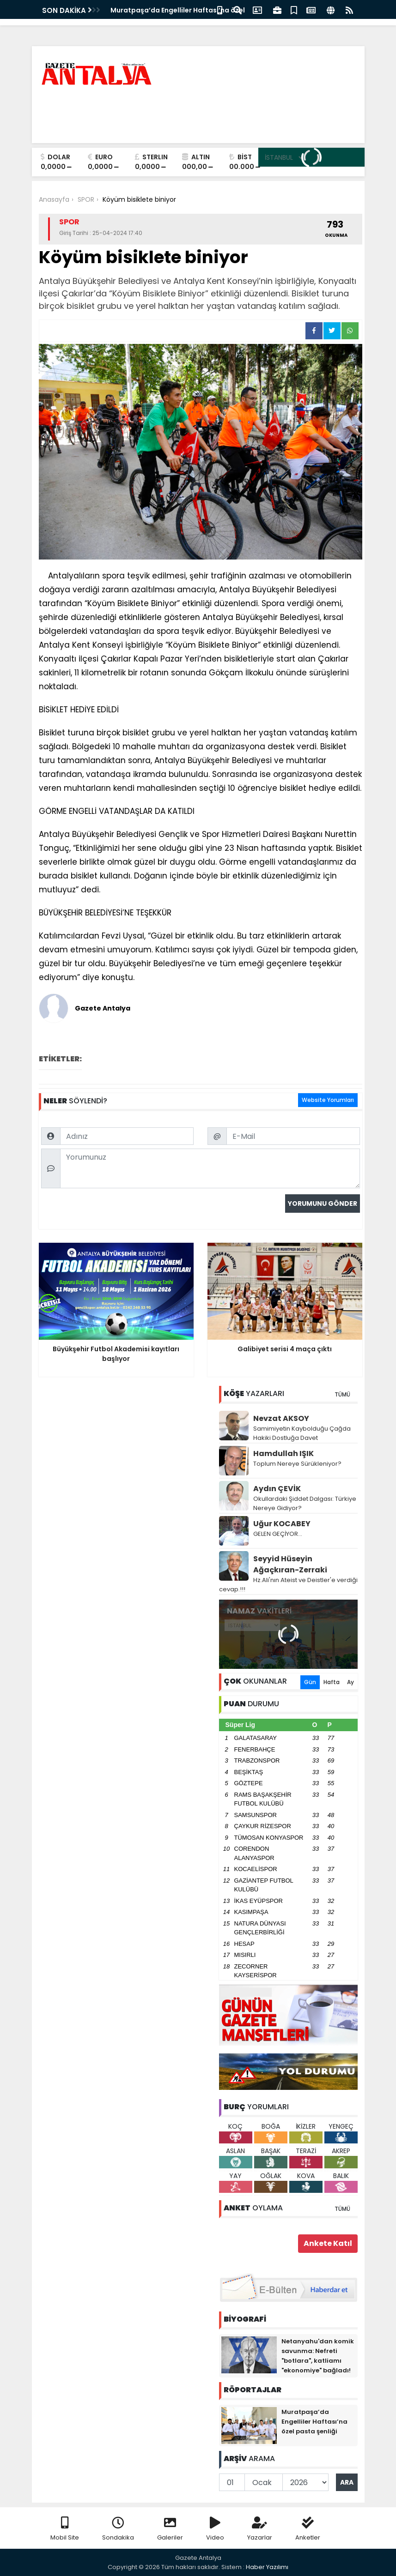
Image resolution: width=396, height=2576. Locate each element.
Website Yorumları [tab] (328, 1100)
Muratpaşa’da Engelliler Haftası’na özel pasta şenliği (314, 2421)
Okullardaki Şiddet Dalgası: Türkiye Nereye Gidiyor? (304, 1503)
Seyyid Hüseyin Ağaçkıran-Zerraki (290, 1564)
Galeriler (170, 2529)
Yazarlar (259, 2529)
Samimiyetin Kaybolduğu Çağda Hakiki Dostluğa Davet (302, 1433)
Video (215, 2529)
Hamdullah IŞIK (283, 1453)
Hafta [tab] (331, 1682)
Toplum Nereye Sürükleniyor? (297, 1463)
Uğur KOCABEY (282, 1523)
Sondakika (118, 2529)
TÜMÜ (342, 1394)
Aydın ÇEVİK (277, 1488)
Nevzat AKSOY (281, 1418)
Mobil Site (64, 2529)
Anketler (307, 2529)
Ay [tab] (350, 1682)
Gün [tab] (310, 1682)
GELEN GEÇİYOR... (277, 1533)
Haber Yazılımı (267, 2567)
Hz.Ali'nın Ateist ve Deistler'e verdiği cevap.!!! (288, 1585)
